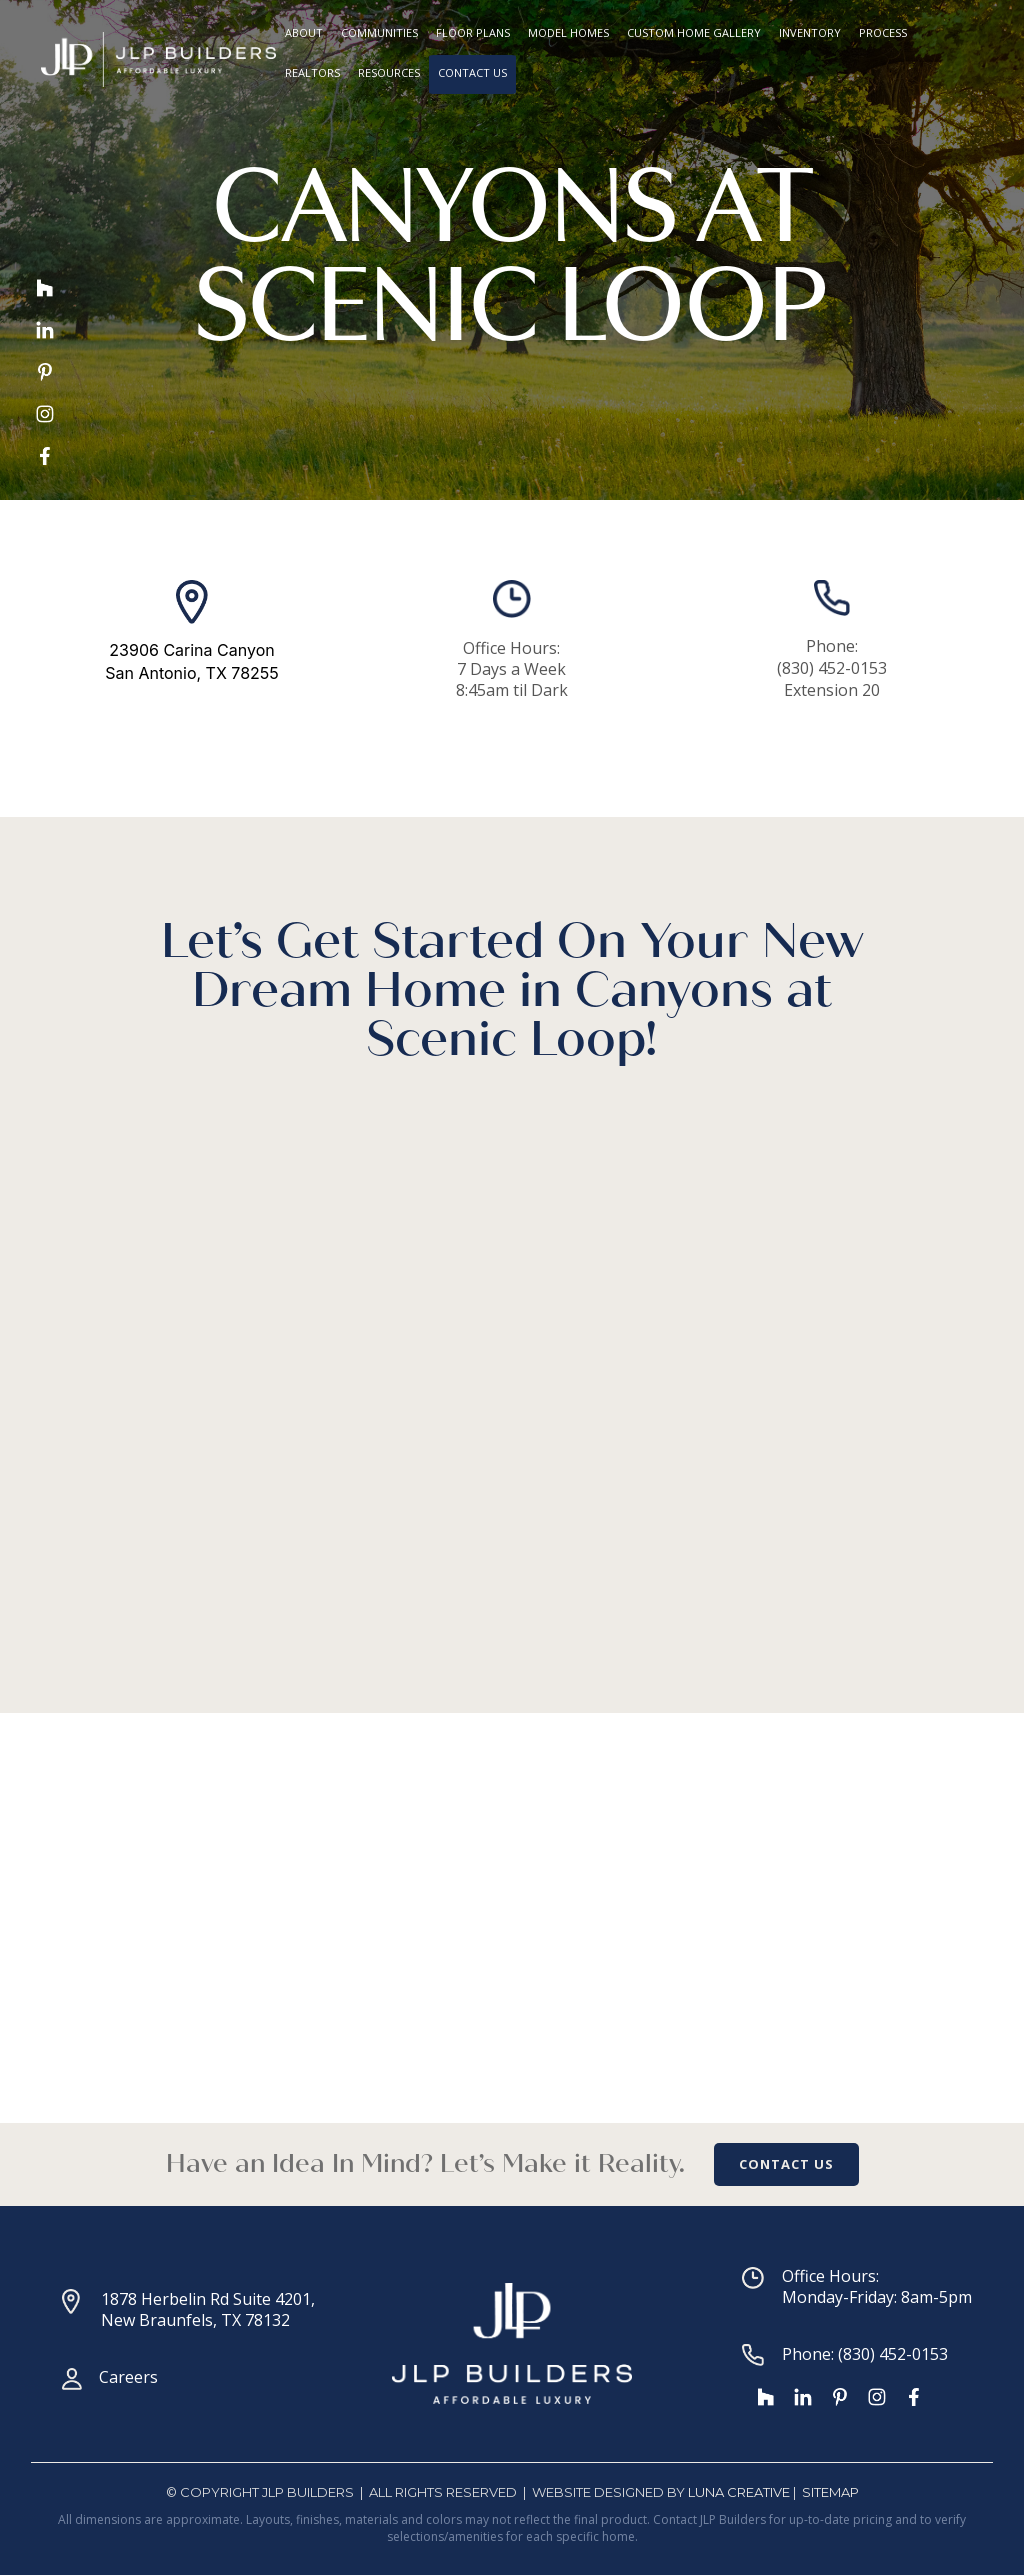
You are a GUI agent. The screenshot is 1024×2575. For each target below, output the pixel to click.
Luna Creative (739, 2492)
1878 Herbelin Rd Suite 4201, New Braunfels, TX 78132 (208, 2309)
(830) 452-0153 (832, 668)
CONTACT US (786, 2164)
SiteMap (830, 2492)
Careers (128, 2377)
